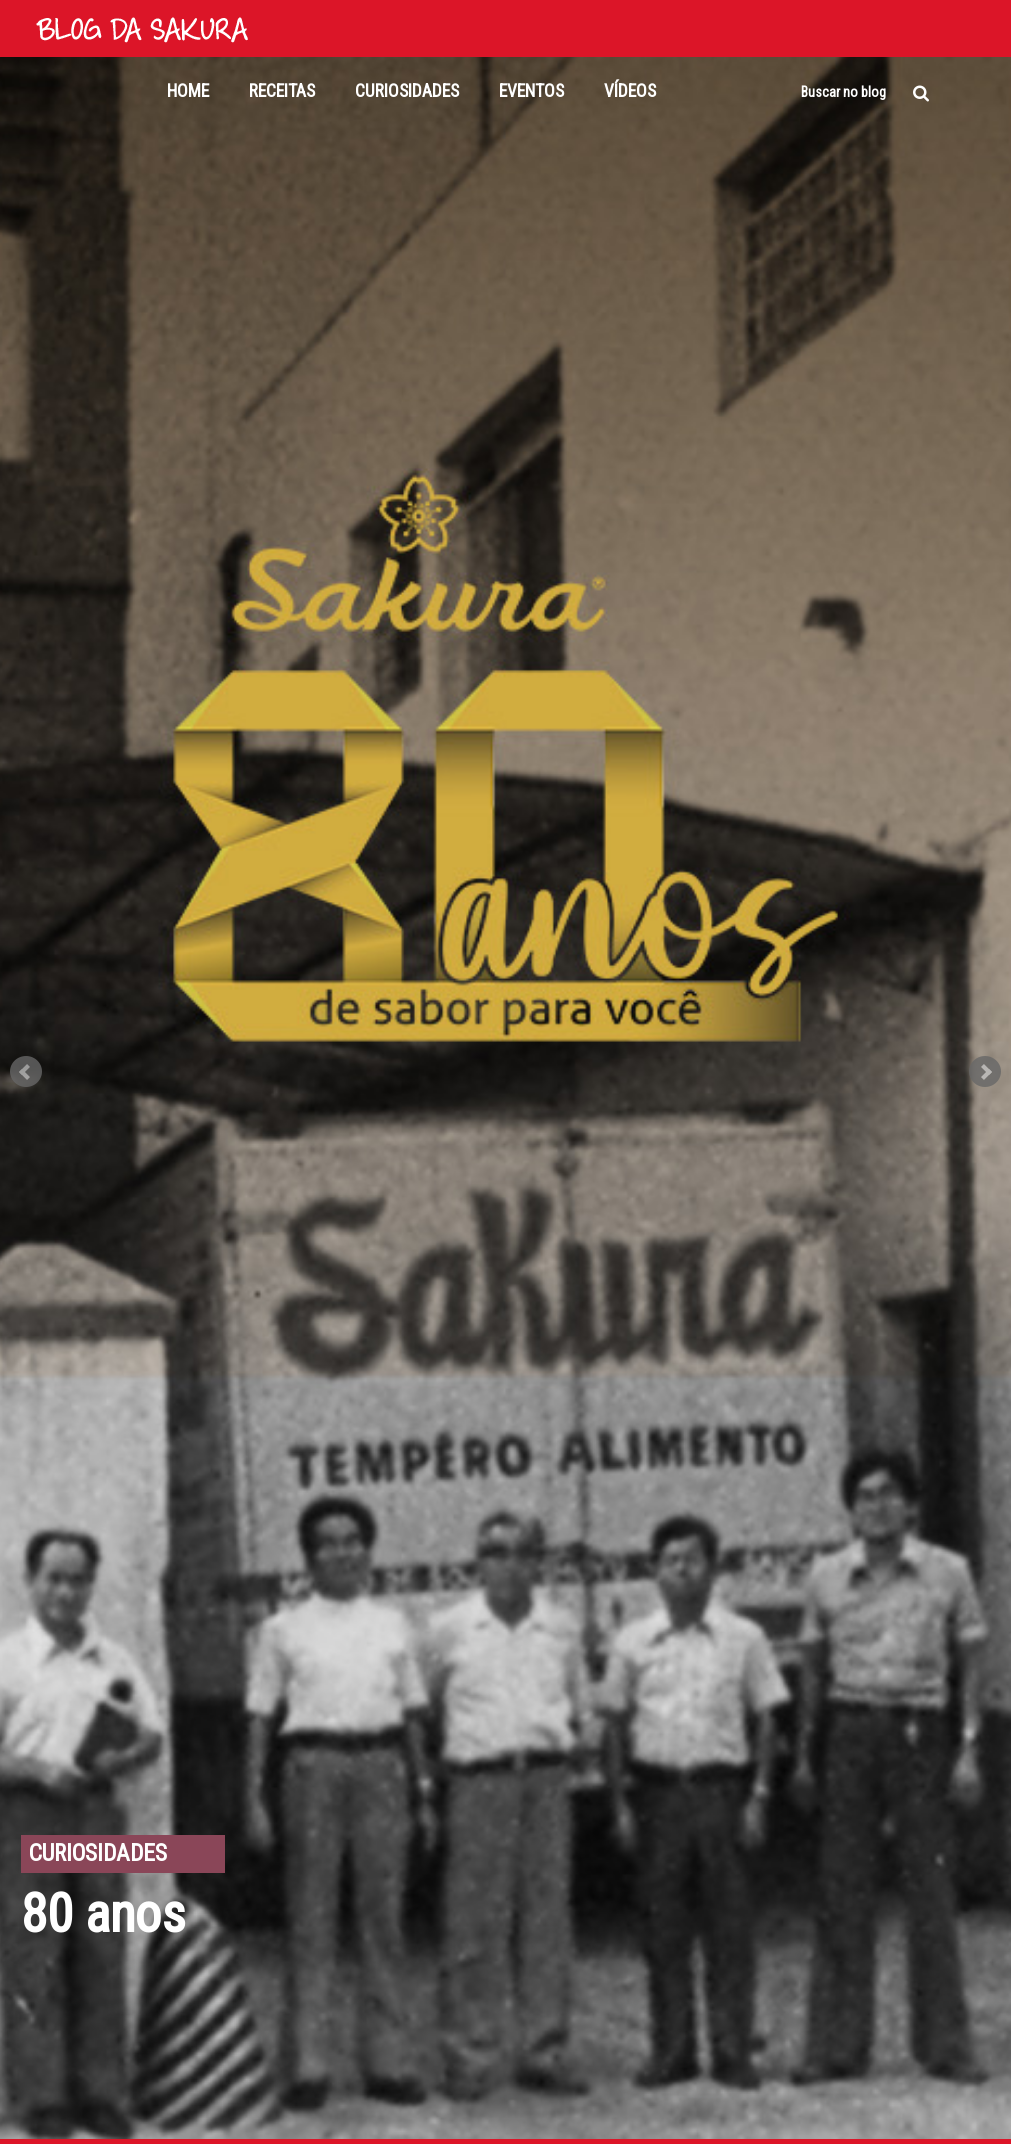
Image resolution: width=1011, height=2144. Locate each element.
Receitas (282, 91)
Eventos (531, 91)
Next (985, 1072)
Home (188, 91)
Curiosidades (407, 91)
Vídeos (630, 91)
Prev (26, 1072)
